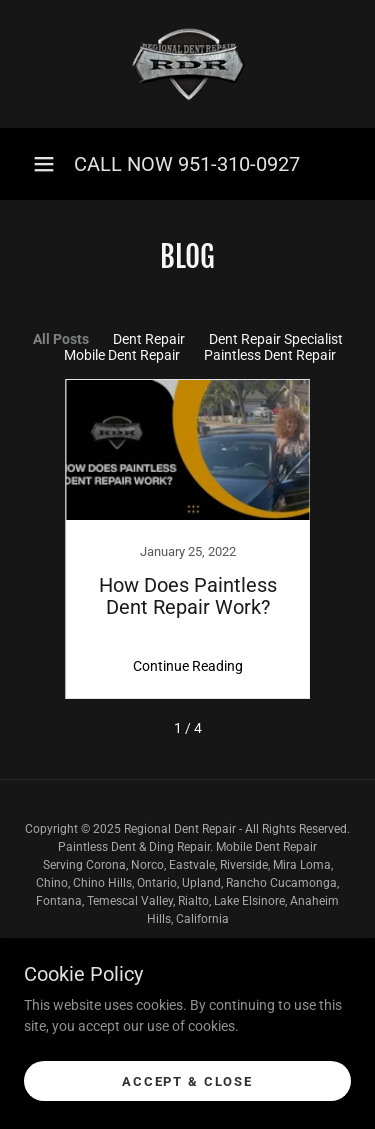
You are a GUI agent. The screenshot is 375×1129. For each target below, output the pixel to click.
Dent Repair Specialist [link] (276, 339)
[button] (44, 164)
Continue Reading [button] (188, 666)
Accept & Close (187, 1095)
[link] (188, 64)
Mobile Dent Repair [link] (122, 355)
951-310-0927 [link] (239, 164)
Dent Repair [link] (149, 339)
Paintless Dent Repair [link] (270, 355)
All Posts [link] (61, 339)
